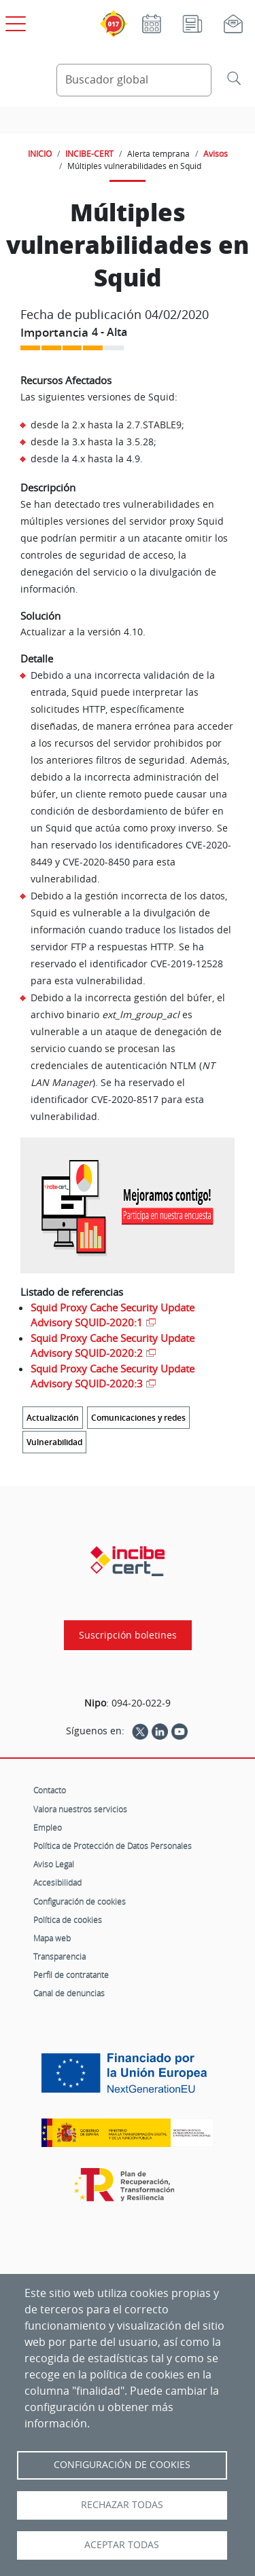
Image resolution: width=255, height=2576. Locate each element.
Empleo (47, 1827)
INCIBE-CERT (89, 153)
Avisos (215, 153)
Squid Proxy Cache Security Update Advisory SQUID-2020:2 (112, 1345)
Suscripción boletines (128, 1635)
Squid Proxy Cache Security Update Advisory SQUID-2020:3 (112, 1376)
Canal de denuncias (69, 1992)
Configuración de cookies (79, 1901)
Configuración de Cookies (122, 2465)
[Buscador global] (134, 80)
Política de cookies (67, 1919)
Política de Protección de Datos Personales (112, 1845)
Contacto (49, 1790)
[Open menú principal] (13, 21)
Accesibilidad (57, 1882)
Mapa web (52, 1938)
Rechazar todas (122, 2505)
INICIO (40, 153)
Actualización (53, 1417)
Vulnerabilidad (54, 1442)
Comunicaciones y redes (138, 1417)
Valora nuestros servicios (80, 1809)
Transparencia (59, 1956)
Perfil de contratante (71, 1974)
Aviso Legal (53, 1864)
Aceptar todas (121, 2545)
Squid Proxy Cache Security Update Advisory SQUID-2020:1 (112, 1315)
